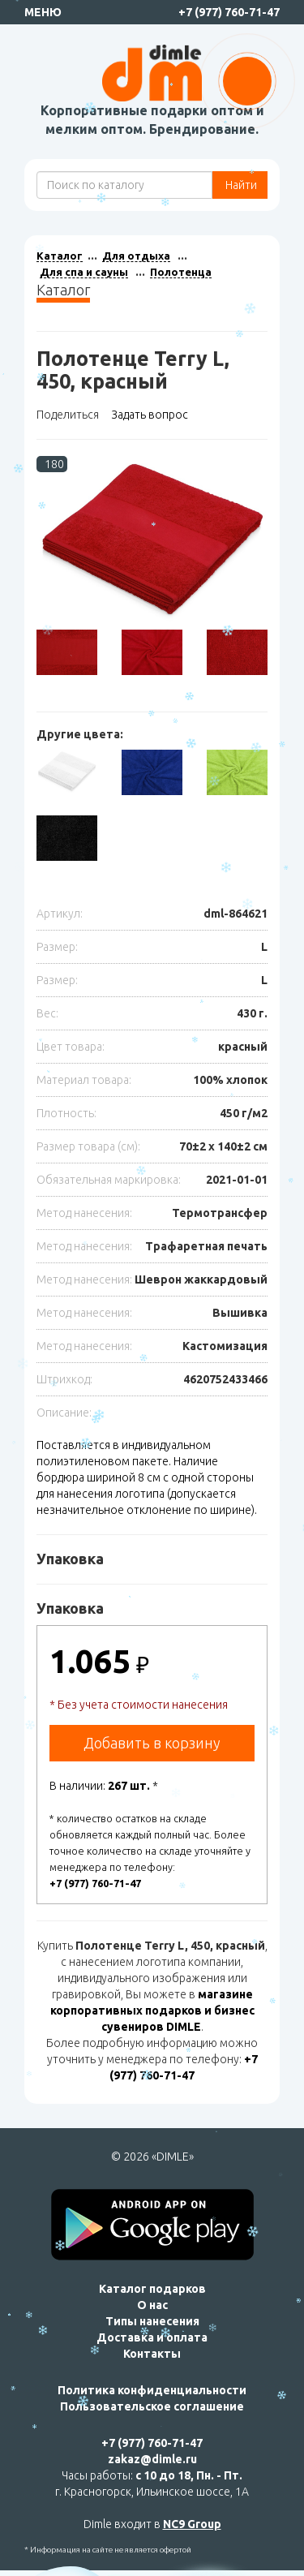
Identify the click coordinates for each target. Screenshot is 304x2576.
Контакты (152, 2353)
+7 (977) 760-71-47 (229, 12)
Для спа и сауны (84, 271)
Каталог (59, 255)
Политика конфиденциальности (152, 2390)
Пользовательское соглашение (152, 2406)
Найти (240, 184)
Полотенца (181, 271)
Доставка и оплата (152, 2337)
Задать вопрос (149, 414)
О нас (152, 2305)
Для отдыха (136, 255)
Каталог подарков (152, 2288)
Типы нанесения (152, 2321)
